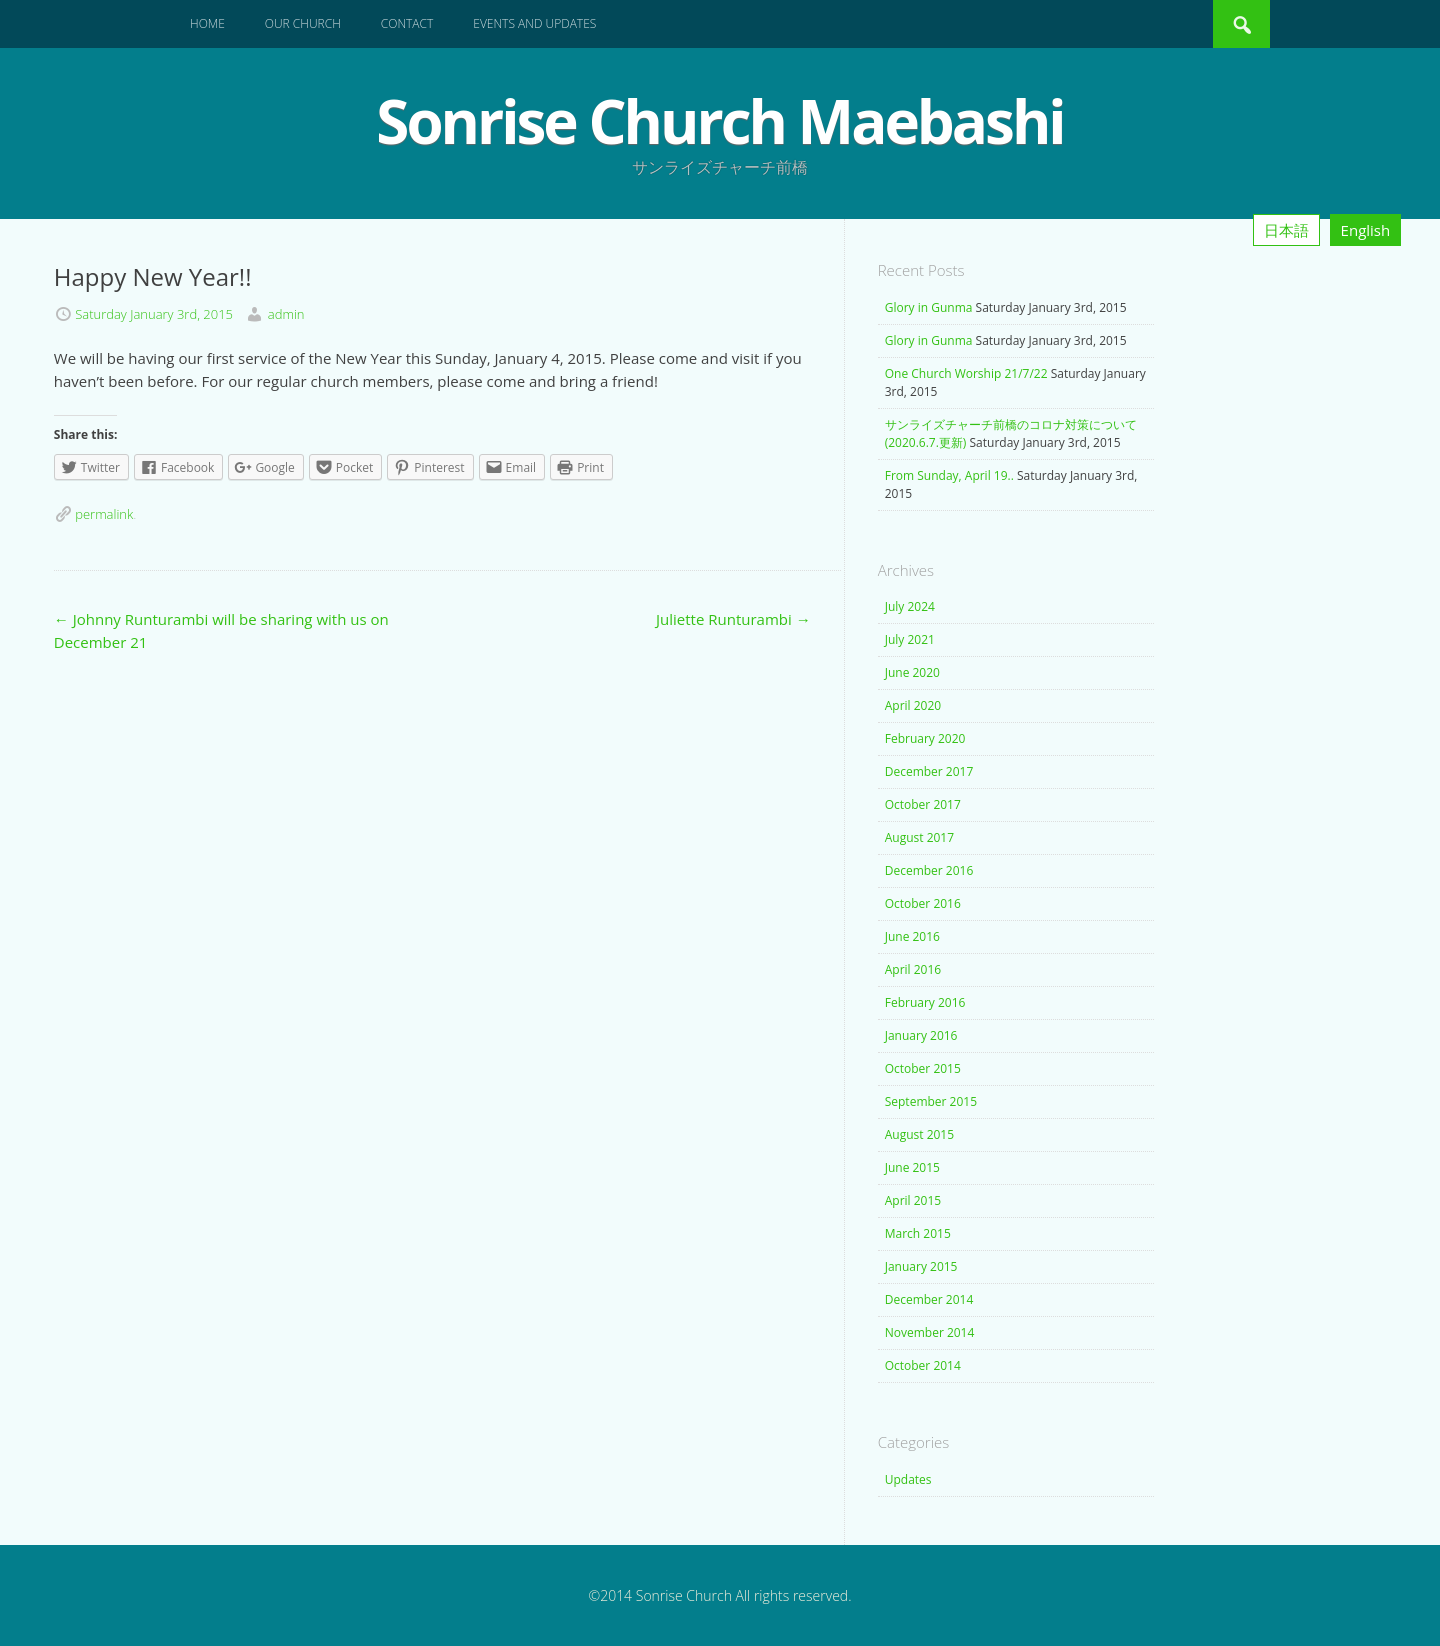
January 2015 (921, 1266)
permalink (104, 514)
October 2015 (923, 1068)
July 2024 (910, 606)
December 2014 (929, 1299)
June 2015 (912, 1167)
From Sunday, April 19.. (949, 475)
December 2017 (929, 771)
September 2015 (931, 1101)
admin (286, 314)
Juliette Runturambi (733, 619)
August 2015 (919, 1134)
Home (207, 23)
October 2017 (923, 804)
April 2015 (913, 1200)
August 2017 (919, 837)
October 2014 (923, 1365)
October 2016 (923, 903)
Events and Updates (534, 23)
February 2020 (925, 738)
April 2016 (913, 969)
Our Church (303, 23)
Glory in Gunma (929, 307)
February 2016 (925, 1002)
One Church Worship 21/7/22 (966, 373)
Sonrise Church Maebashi (719, 121)
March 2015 (918, 1233)
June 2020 (912, 672)
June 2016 (912, 936)
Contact (407, 23)
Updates (908, 1479)
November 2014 (930, 1332)
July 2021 (910, 639)
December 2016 (929, 870)
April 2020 (913, 705)
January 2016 (921, 1035)
